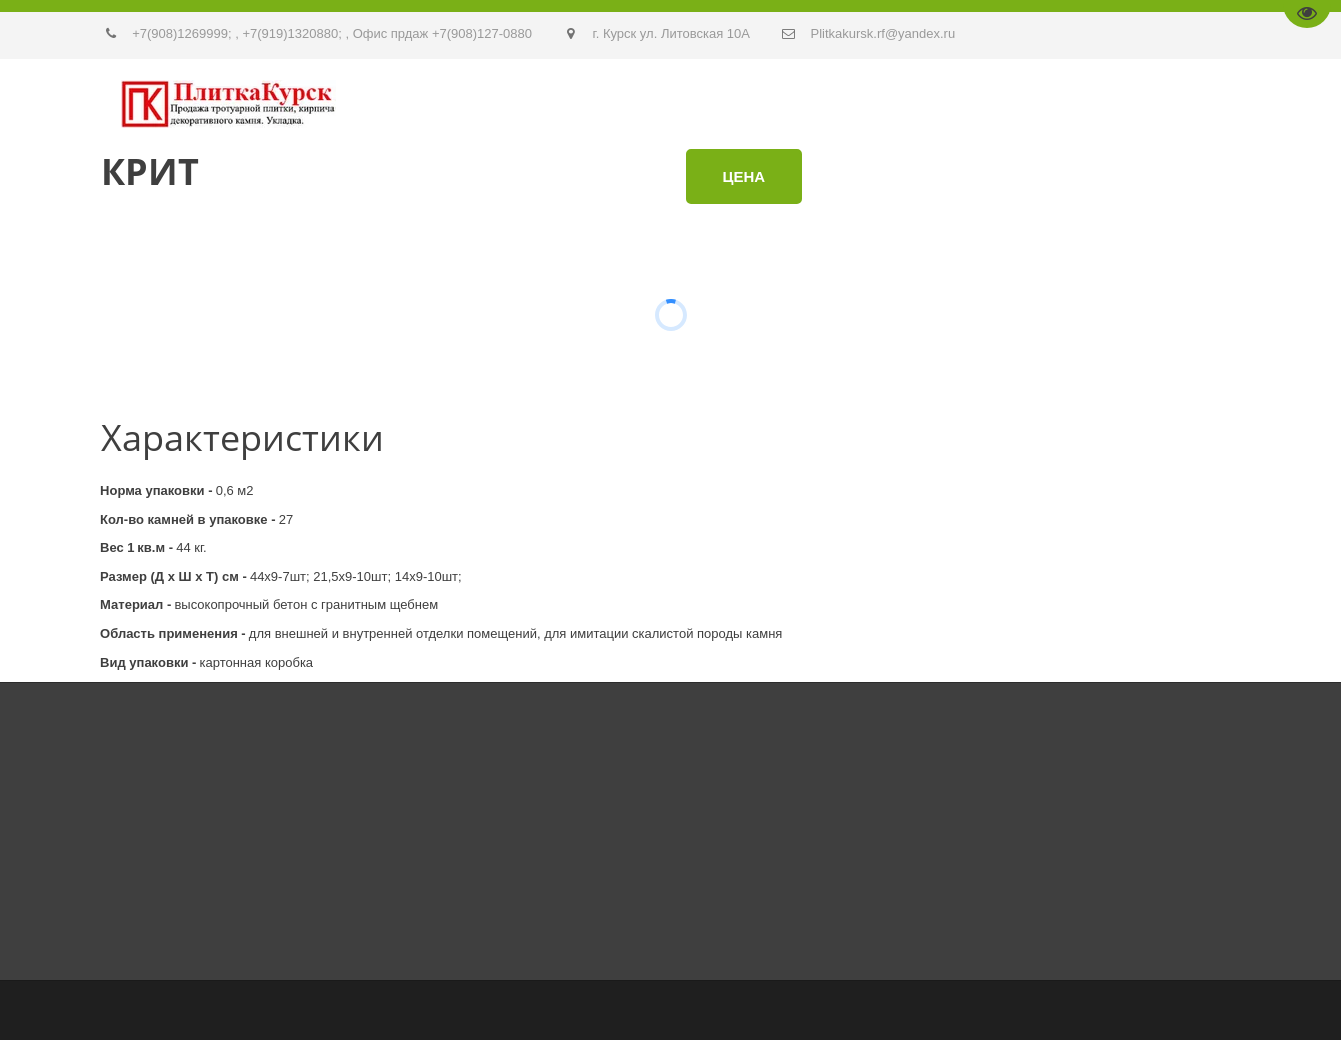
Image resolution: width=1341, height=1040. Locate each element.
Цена (744, 176)
